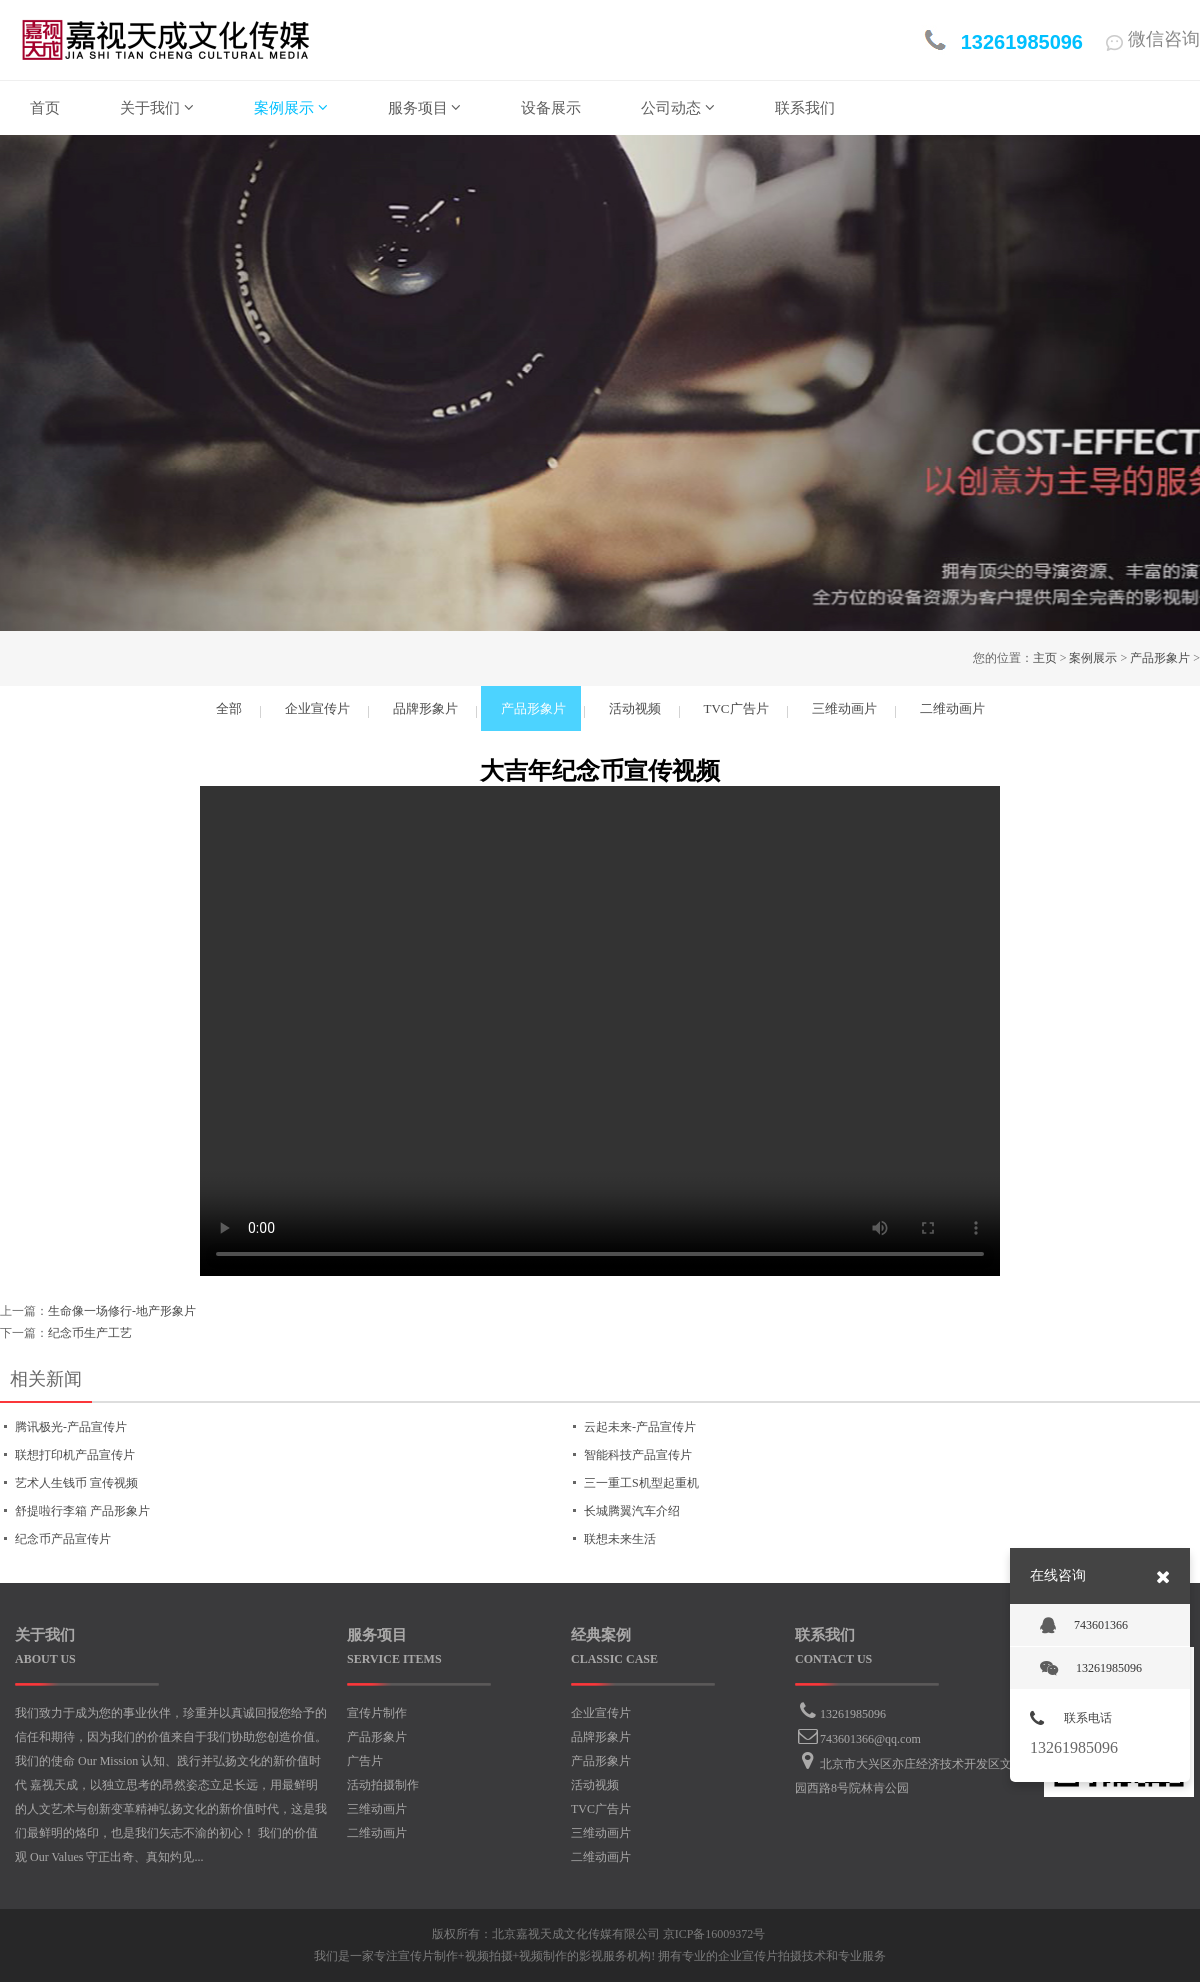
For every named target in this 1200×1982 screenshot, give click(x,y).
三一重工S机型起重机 (641, 1483)
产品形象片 (1160, 658)
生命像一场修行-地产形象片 (122, 1311)
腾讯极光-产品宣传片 (71, 1427)
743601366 (1084, 1626)
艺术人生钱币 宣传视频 (76, 1483)
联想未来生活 (620, 1539)
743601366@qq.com (870, 1739)
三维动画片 (377, 1809)
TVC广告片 (601, 1809)
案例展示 (1093, 658)
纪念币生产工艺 (90, 1333)
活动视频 (595, 1785)
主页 (1045, 658)
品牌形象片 (601, 1737)
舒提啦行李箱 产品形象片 (82, 1511)
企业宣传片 (601, 1713)
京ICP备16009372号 (714, 1934)
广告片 (365, 1761)
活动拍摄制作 (383, 1785)
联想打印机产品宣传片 (75, 1455)
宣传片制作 (377, 1713)
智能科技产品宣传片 (638, 1455)
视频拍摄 (489, 1956)
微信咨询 (1153, 39)
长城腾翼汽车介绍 (632, 1511)
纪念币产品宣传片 (63, 1539)
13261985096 (853, 1714)
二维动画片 (377, 1833)
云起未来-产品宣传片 (640, 1427)
